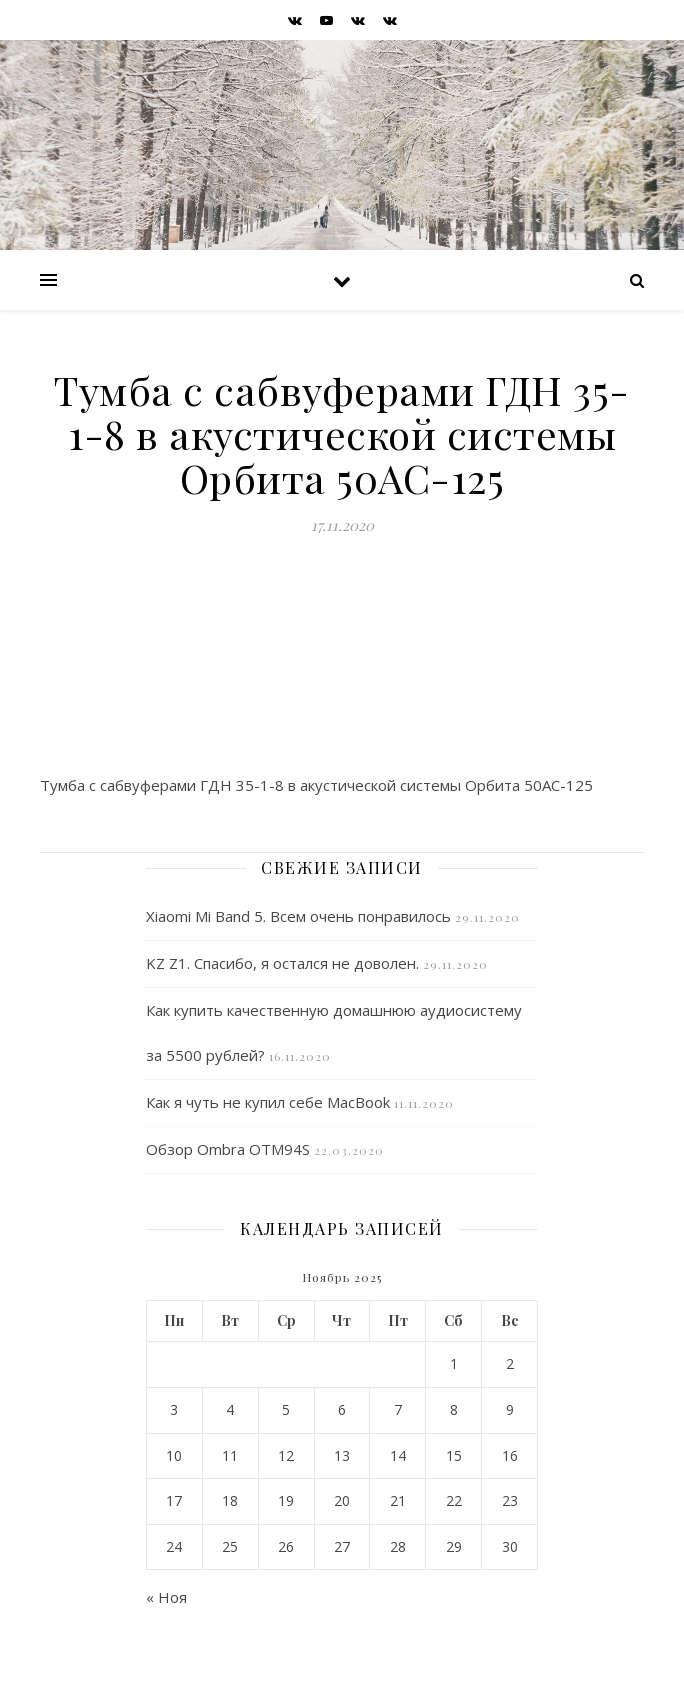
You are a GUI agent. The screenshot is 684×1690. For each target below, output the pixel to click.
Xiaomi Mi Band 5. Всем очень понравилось (298, 916)
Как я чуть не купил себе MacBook (268, 1102)
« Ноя (166, 1597)
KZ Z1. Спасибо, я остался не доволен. (282, 963)
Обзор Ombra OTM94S (228, 1149)
